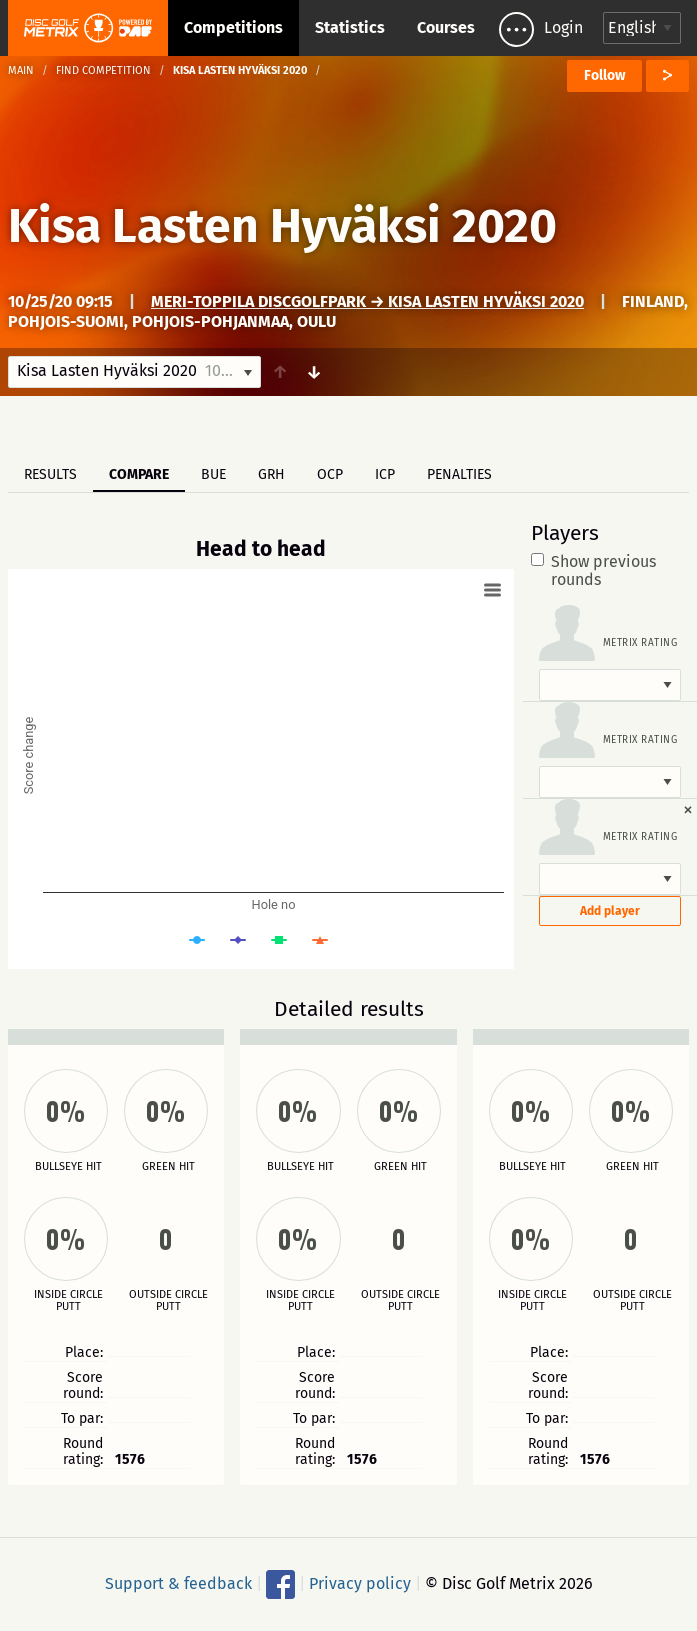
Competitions (233, 27)
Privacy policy (360, 1583)
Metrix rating (640, 643)
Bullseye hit (68, 1167)
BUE (213, 474)
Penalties (459, 474)
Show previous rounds (593, 571)
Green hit (168, 1167)
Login (563, 27)
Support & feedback (178, 1583)
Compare (139, 474)
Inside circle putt (68, 1301)
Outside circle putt (168, 1301)
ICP (385, 474)
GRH (271, 474)
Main (21, 70)
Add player (610, 911)
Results (50, 474)
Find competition (103, 70)
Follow (604, 75)
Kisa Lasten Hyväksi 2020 (282, 226)
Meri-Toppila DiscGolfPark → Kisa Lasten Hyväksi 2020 (367, 301)
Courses (446, 27)
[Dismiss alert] (688, 809)
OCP (330, 474)
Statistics (350, 27)
